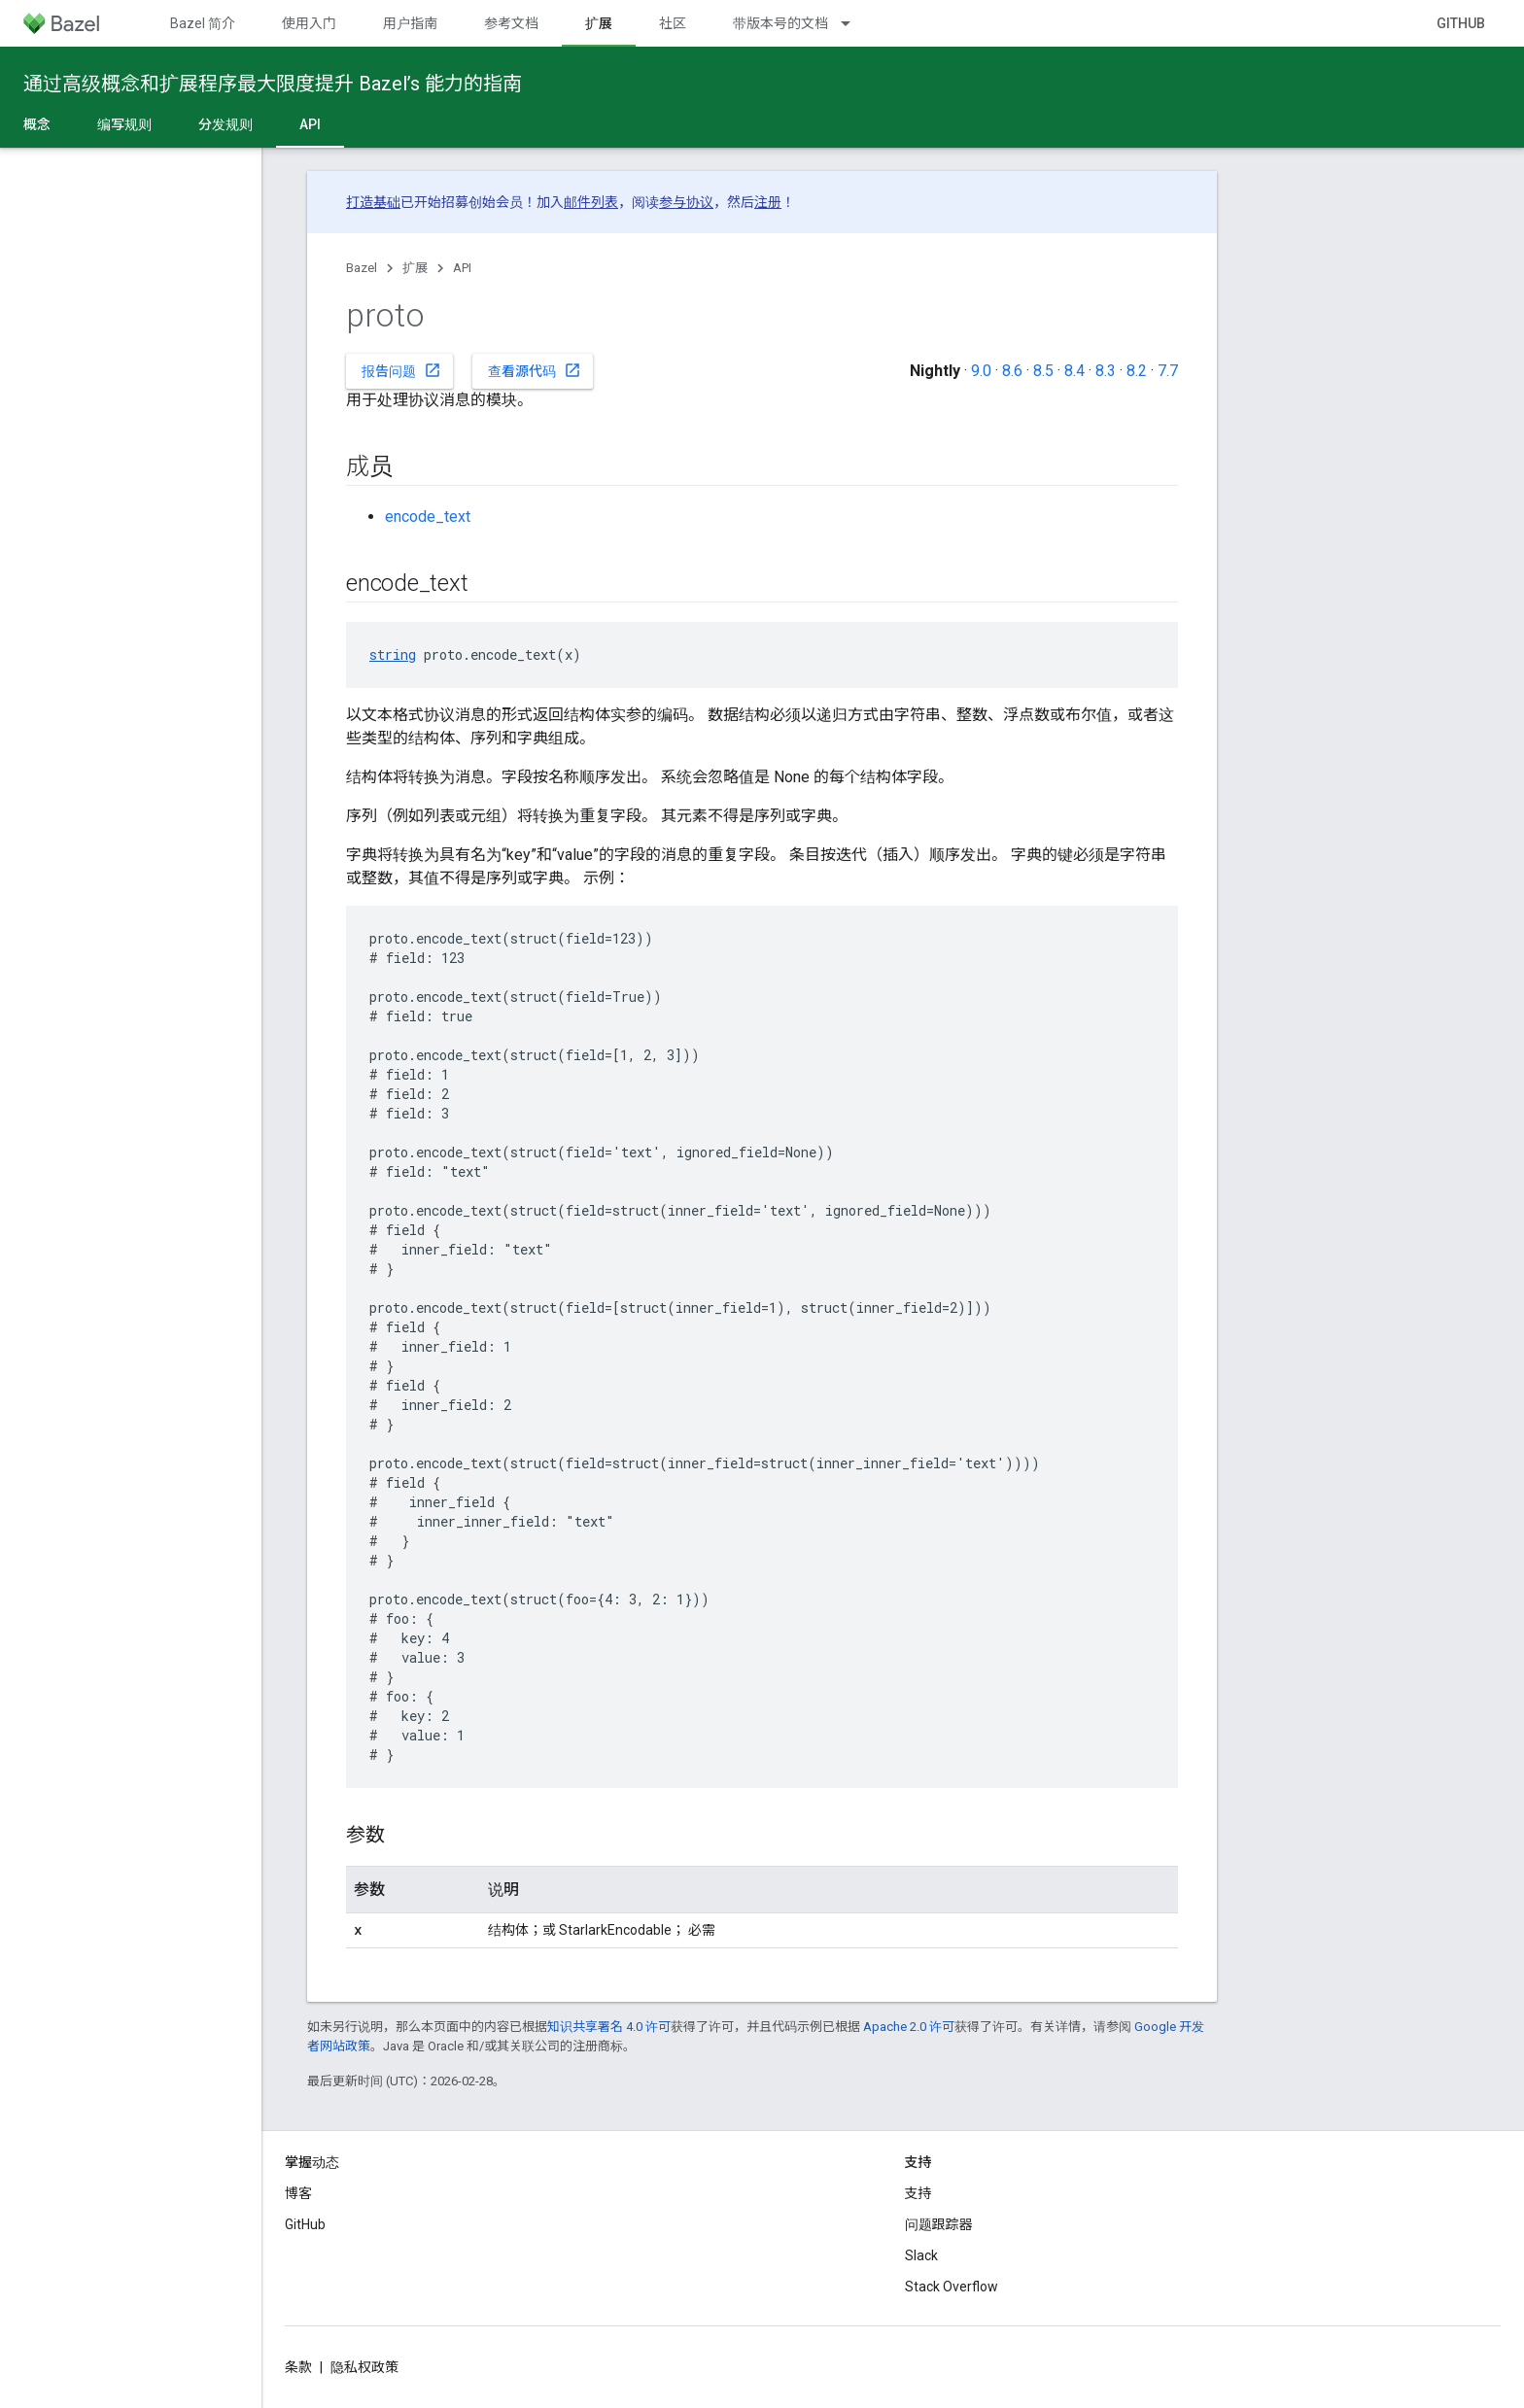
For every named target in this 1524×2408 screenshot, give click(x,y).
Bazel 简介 (202, 23)
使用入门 (309, 23)
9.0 (981, 370)
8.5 (1043, 370)
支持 (918, 2193)
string (392, 654)
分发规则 (225, 124)
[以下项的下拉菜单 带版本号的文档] (854, 23)
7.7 (1168, 370)
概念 (37, 124)
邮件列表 (591, 202)
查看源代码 (534, 370)
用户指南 (410, 23)
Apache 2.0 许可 (908, 2026)
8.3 (1105, 370)
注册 (767, 202)
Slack (921, 2255)
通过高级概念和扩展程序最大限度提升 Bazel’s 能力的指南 (272, 83)
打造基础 (373, 202)
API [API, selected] (310, 124)
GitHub (1461, 23)
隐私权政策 (364, 2367)
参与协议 (686, 202)
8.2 (1136, 370)
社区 (672, 23)
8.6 (1012, 370)
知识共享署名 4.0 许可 (609, 2026)
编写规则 (124, 124)
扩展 (415, 267)
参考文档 (511, 23)
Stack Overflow (951, 2286)
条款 (298, 2367)
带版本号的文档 (780, 23)
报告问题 (401, 370)
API (462, 267)
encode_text (427, 516)
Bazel (361, 267)
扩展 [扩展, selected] (598, 23)
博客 (298, 2193)
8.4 (1074, 370)
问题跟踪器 (939, 2224)
